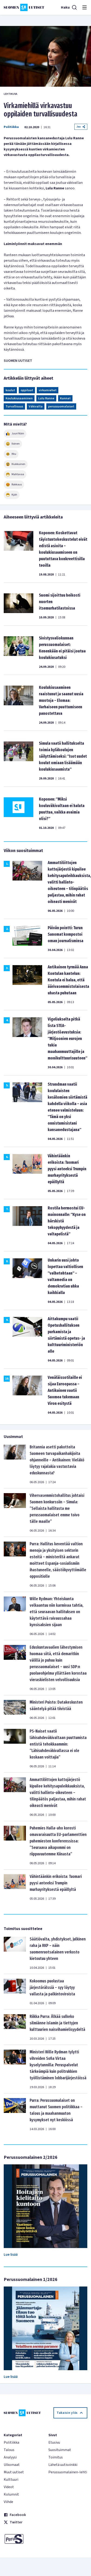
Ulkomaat (12, 2464)
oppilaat (27, 390)
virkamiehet (47, 390)
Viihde (8, 2501)
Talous (9, 2449)
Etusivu (54, 2442)
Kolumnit (11, 2494)
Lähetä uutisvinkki (62, 2464)
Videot (9, 2487)
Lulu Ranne (46, 398)
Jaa (80, 127)
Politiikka (11, 127)
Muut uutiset (14, 2472)
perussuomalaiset (61, 406)
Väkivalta (36, 406)
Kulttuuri (11, 2479)
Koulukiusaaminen (19, 398)
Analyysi (10, 2457)
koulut (10, 390)
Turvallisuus (14, 406)
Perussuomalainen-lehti (67, 2472)
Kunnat (65, 398)
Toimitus (55, 2457)
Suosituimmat (59, 2449)
